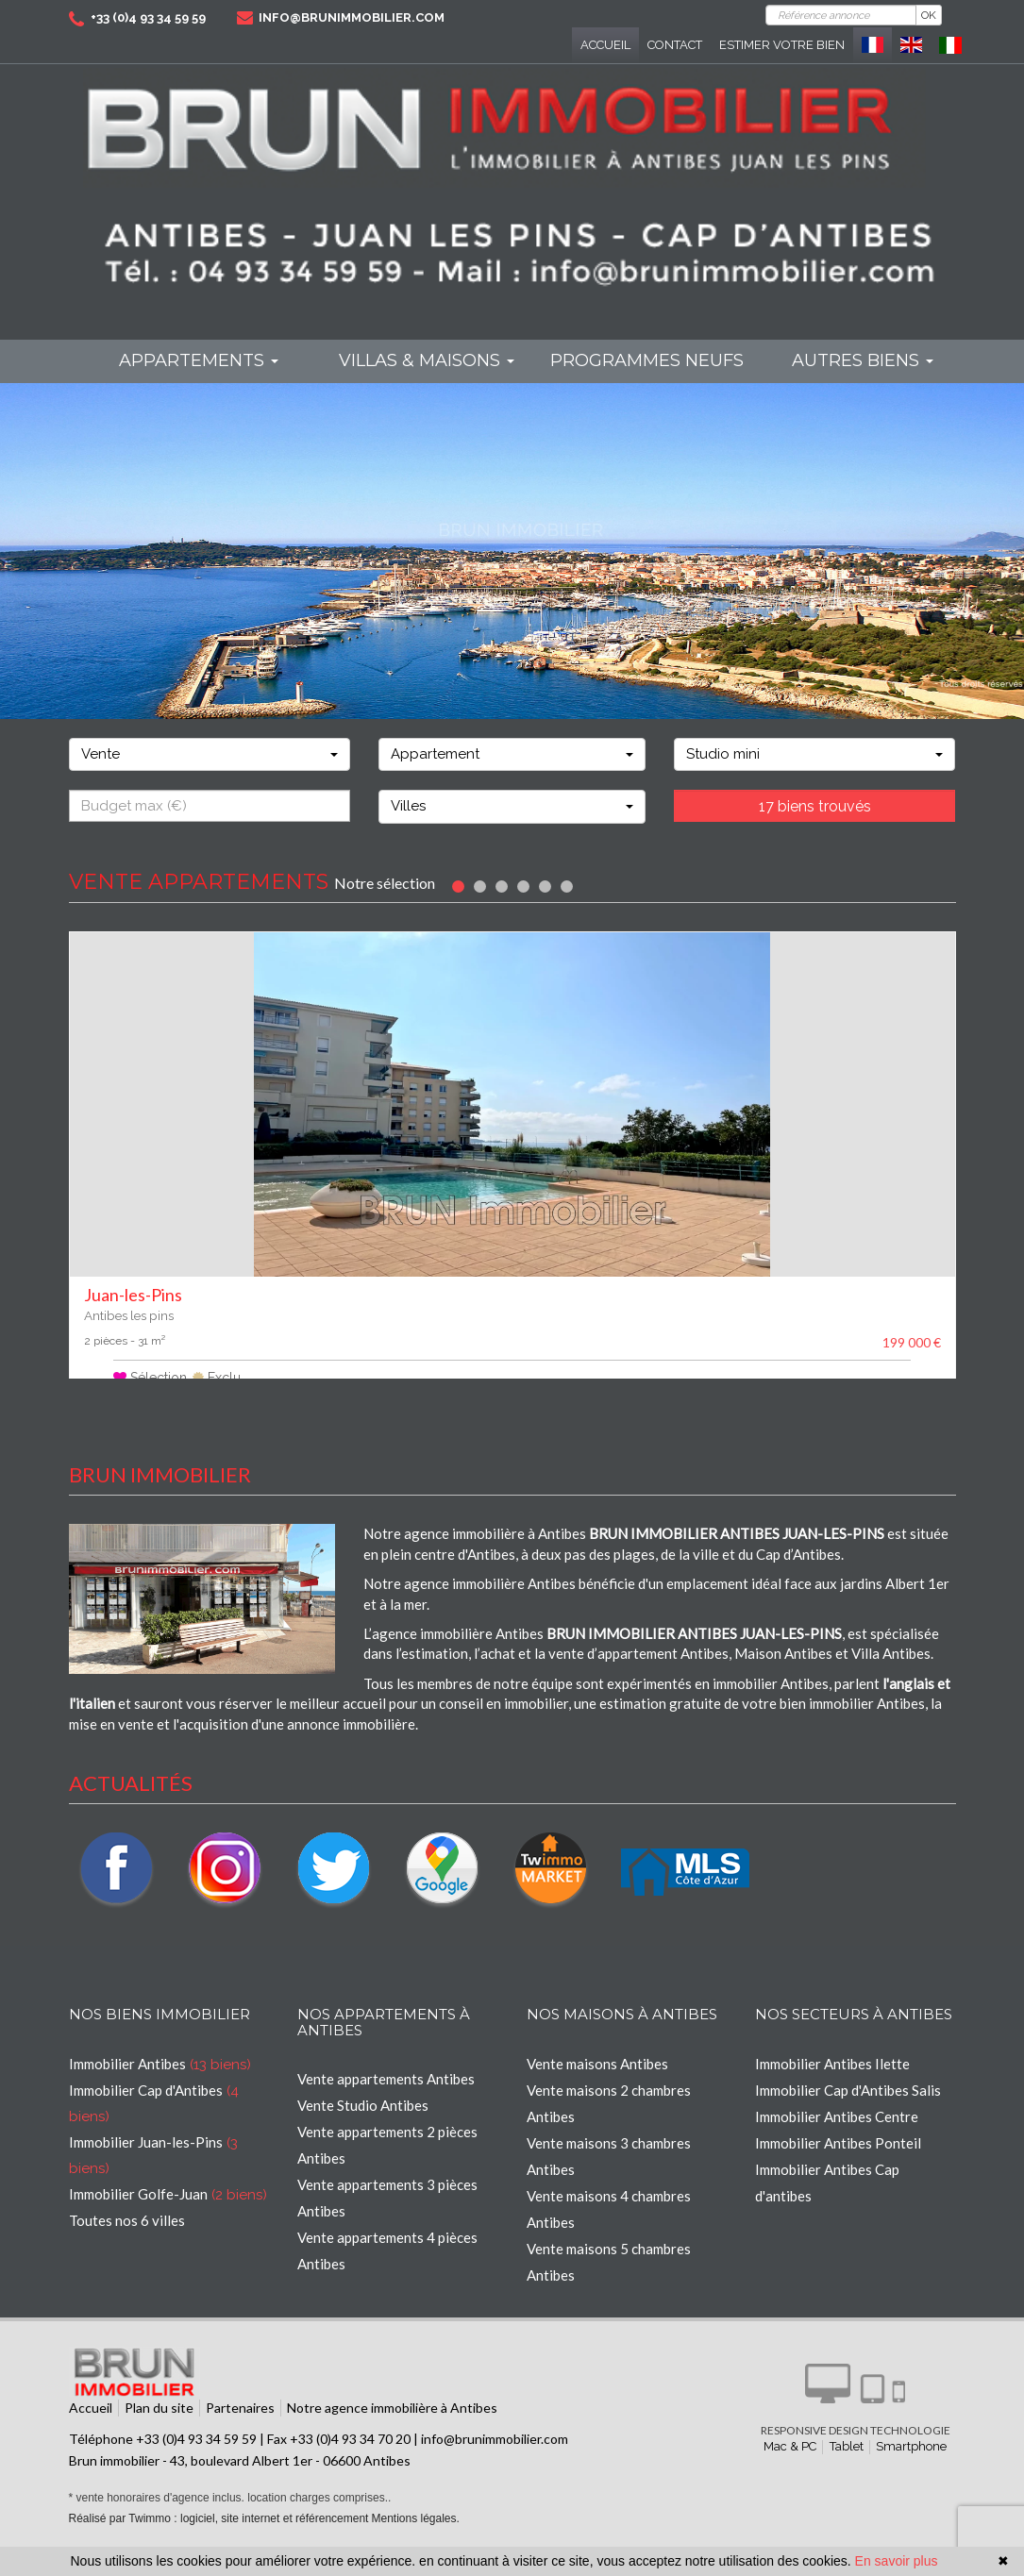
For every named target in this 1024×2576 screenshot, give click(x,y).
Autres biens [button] (862, 360)
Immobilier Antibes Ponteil (838, 2167)
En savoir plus (896, 2560)
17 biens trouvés (815, 806)
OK (928, 15)
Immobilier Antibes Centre (836, 2141)
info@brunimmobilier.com (352, 17)
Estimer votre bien (782, 45)
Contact (674, 45)
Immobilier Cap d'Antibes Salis (848, 2114)
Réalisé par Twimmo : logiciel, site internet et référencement (219, 2543)
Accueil (605, 45)
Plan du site (159, 2432)
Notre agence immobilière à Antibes (392, 2432)
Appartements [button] (198, 360)
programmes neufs (647, 360)
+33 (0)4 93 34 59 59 (148, 17)
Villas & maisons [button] (426, 360)
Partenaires (240, 2432)
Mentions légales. (415, 2543)
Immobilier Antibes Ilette (832, 2088)
